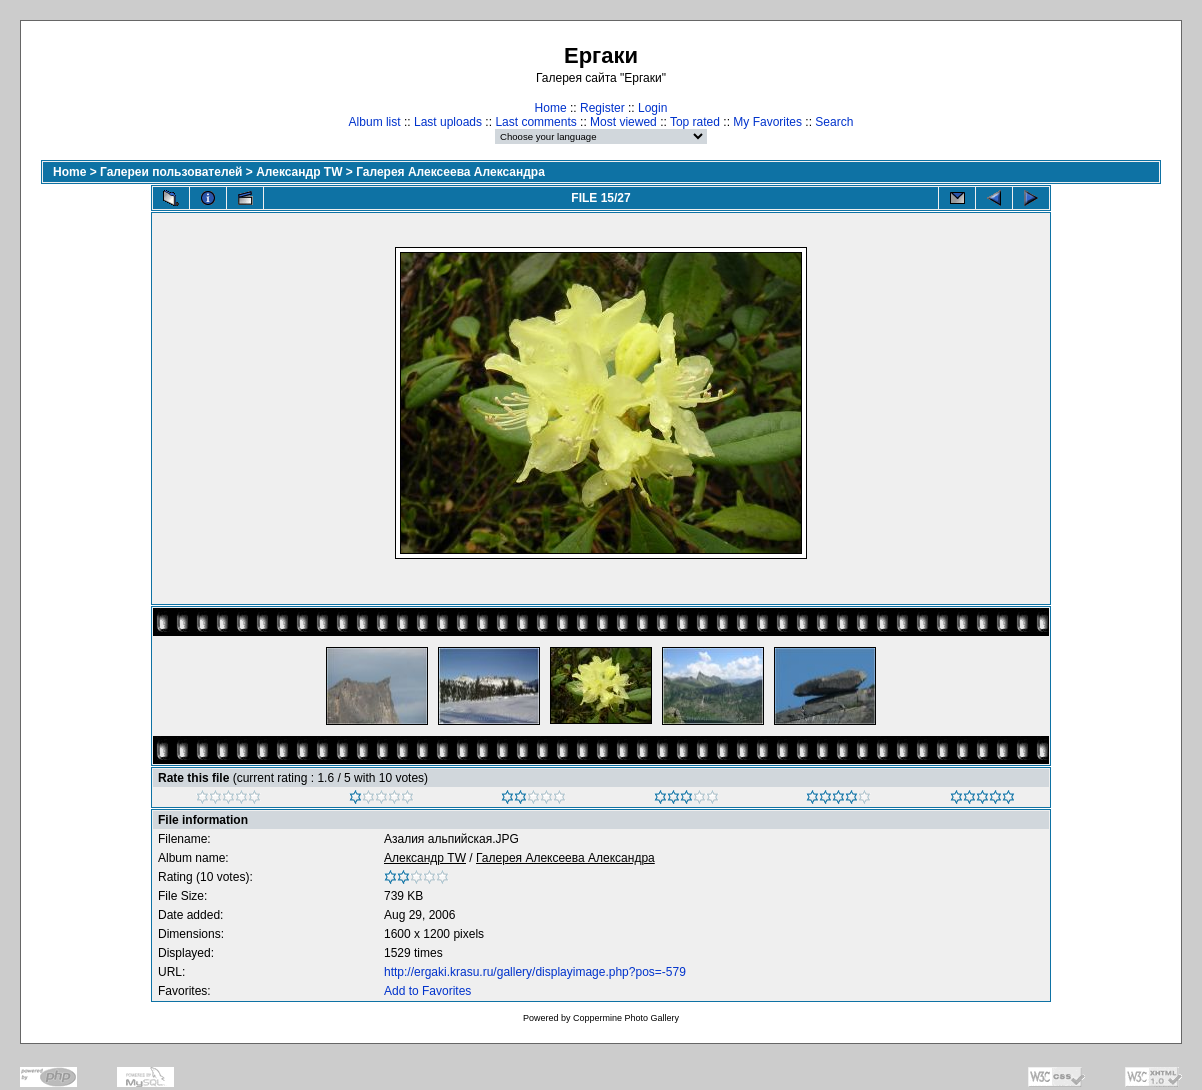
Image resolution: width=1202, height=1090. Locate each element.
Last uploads (448, 122)
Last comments (535, 122)
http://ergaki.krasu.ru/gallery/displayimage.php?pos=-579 (535, 972)
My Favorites (767, 122)
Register (602, 108)
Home (551, 108)
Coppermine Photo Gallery (626, 1018)
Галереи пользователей (171, 172)
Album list (375, 122)
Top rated (695, 122)
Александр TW (299, 172)
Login (652, 108)
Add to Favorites (427, 991)
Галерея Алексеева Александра (450, 172)
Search (834, 122)
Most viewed (623, 122)
